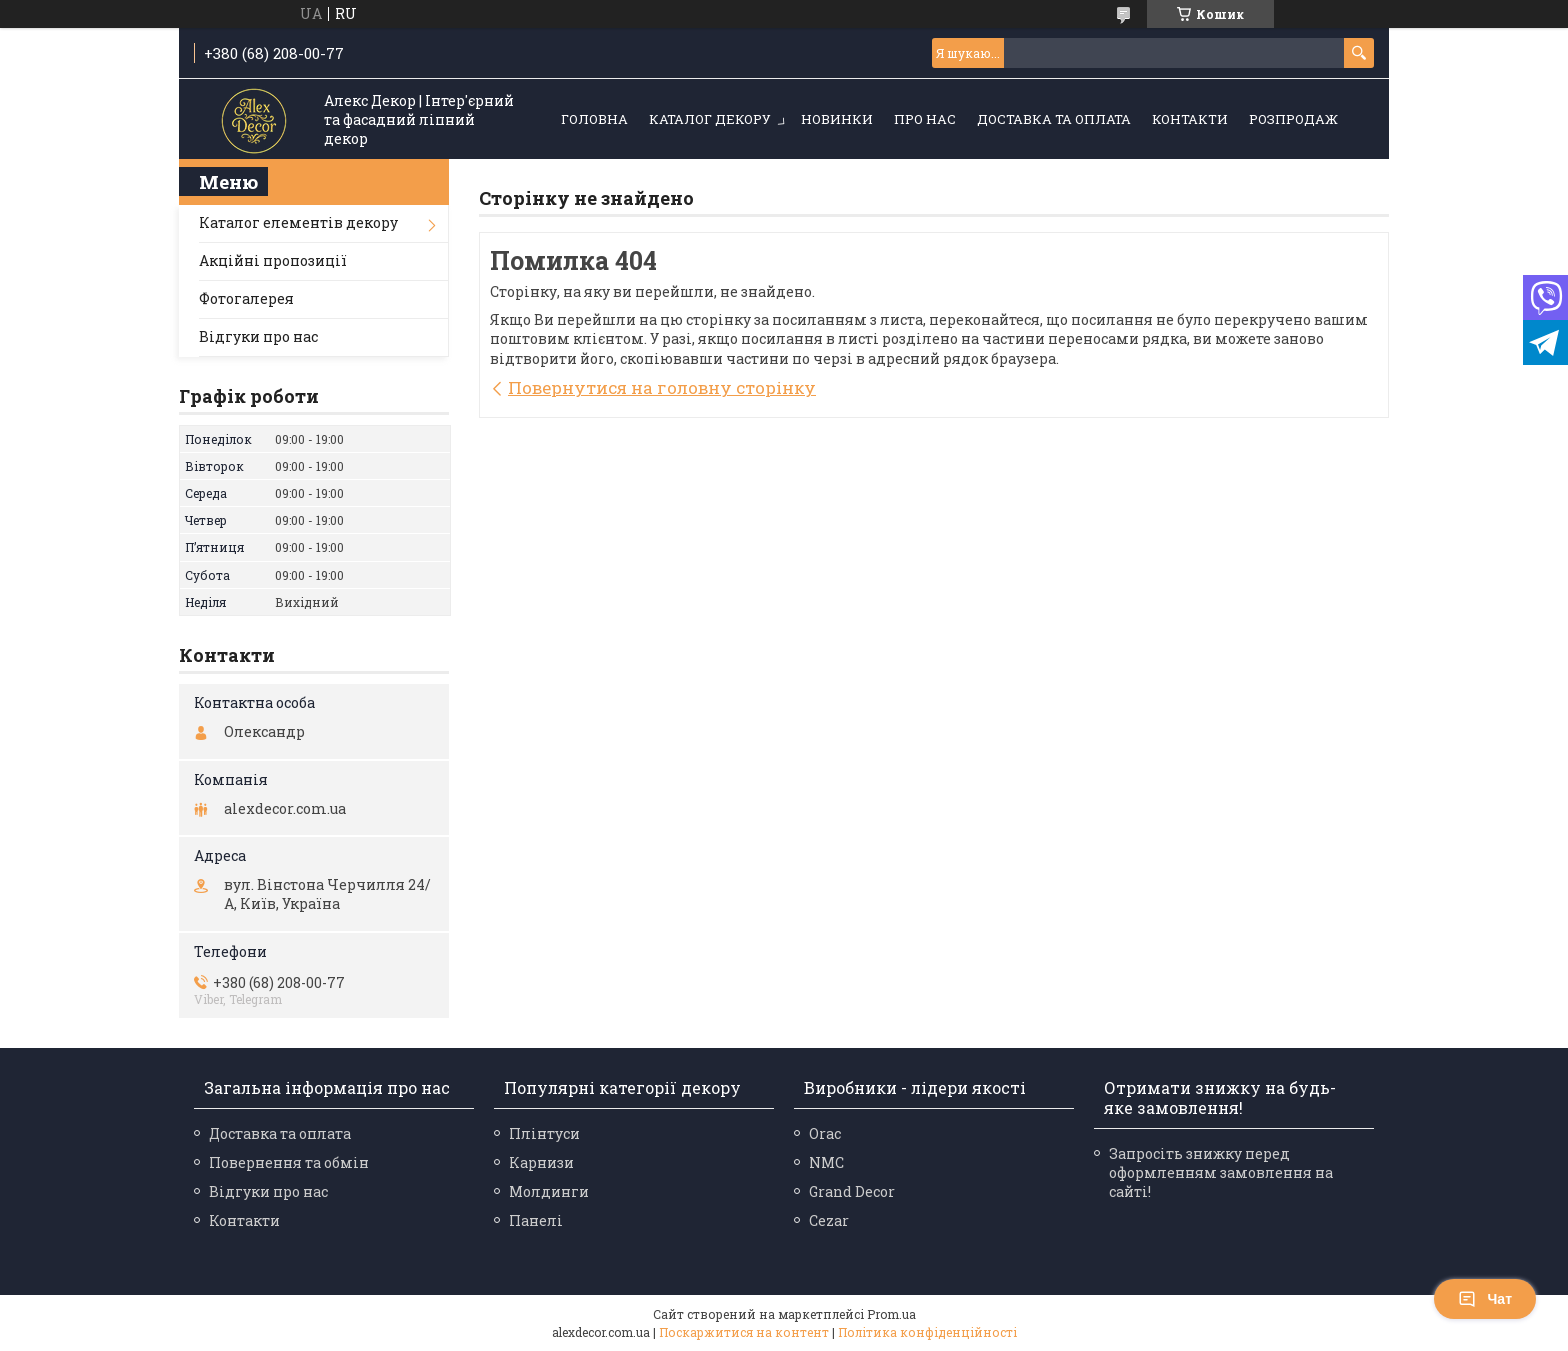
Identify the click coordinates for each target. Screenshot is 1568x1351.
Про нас (925, 119)
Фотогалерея (246, 298)
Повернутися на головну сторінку (662, 387)
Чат (1485, 1299)
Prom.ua (891, 1314)
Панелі (536, 1220)
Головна (594, 119)
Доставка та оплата (1054, 119)
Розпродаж (1293, 119)
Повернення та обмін (289, 1162)
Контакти (1190, 119)
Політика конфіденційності (927, 1332)
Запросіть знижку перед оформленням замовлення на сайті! (1221, 1172)
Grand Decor (852, 1191)
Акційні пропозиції (273, 260)
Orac (825, 1133)
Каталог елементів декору (298, 222)
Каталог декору (710, 119)
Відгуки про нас (258, 336)
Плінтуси (544, 1133)
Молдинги (549, 1191)
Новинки (837, 119)
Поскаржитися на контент (744, 1332)
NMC (826, 1162)
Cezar (829, 1220)
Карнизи (541, 1162)
